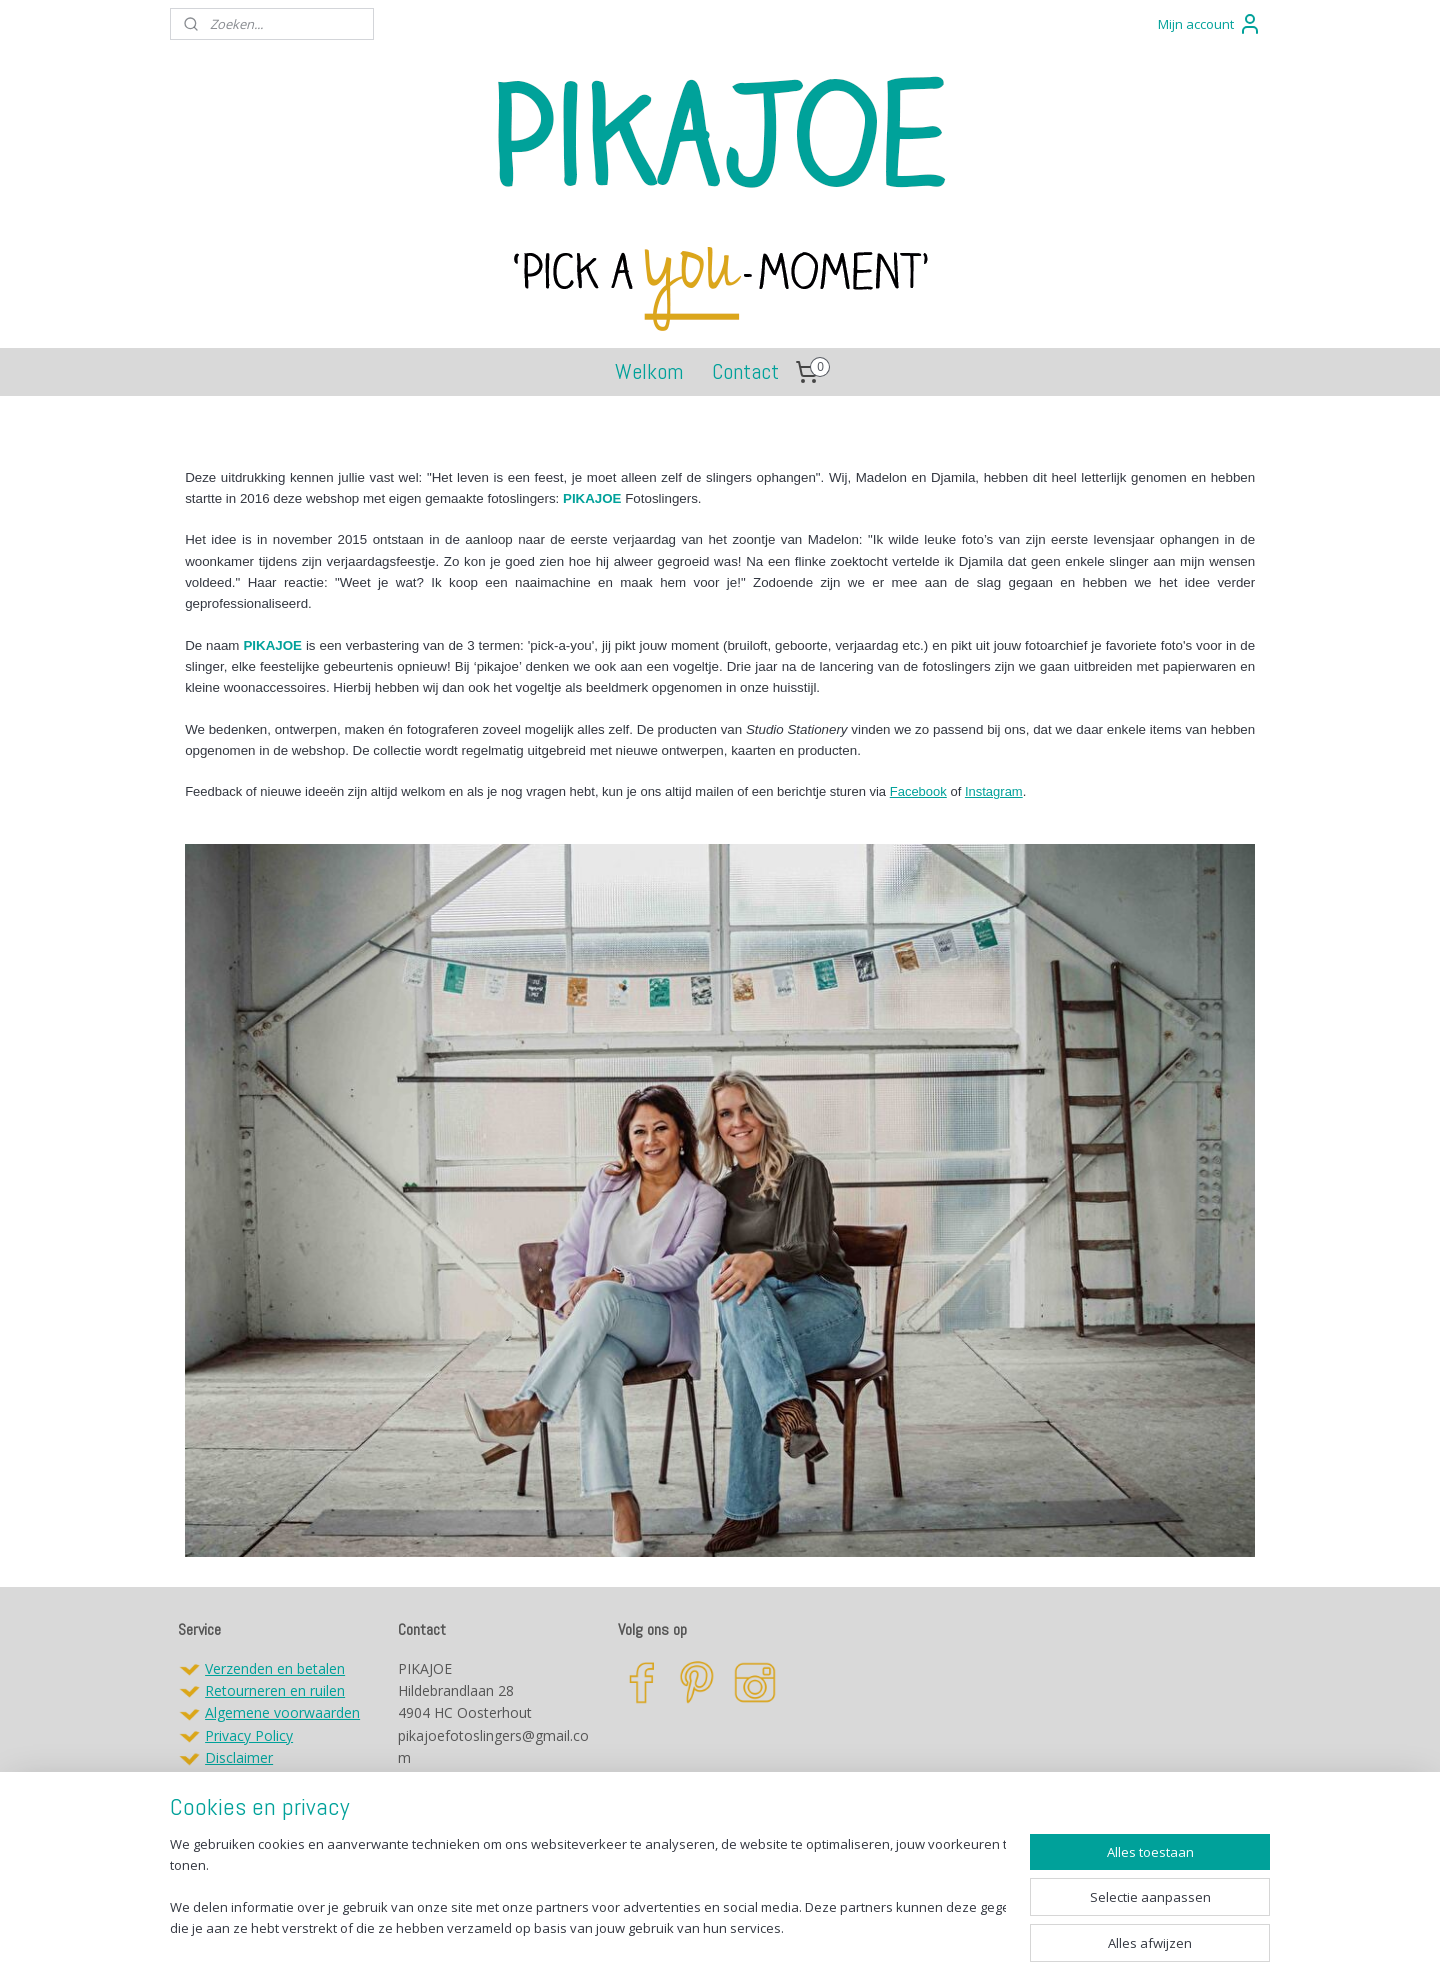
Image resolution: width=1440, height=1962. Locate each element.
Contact (745, 371)
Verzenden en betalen (275, 1668)
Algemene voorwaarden (282, 1712)
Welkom (649, 371)
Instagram (994, 791)
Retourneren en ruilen (275, 1690)
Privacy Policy (249, 1735)
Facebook (918, 791)
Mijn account (1210, 24)
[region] (588, 1887)
